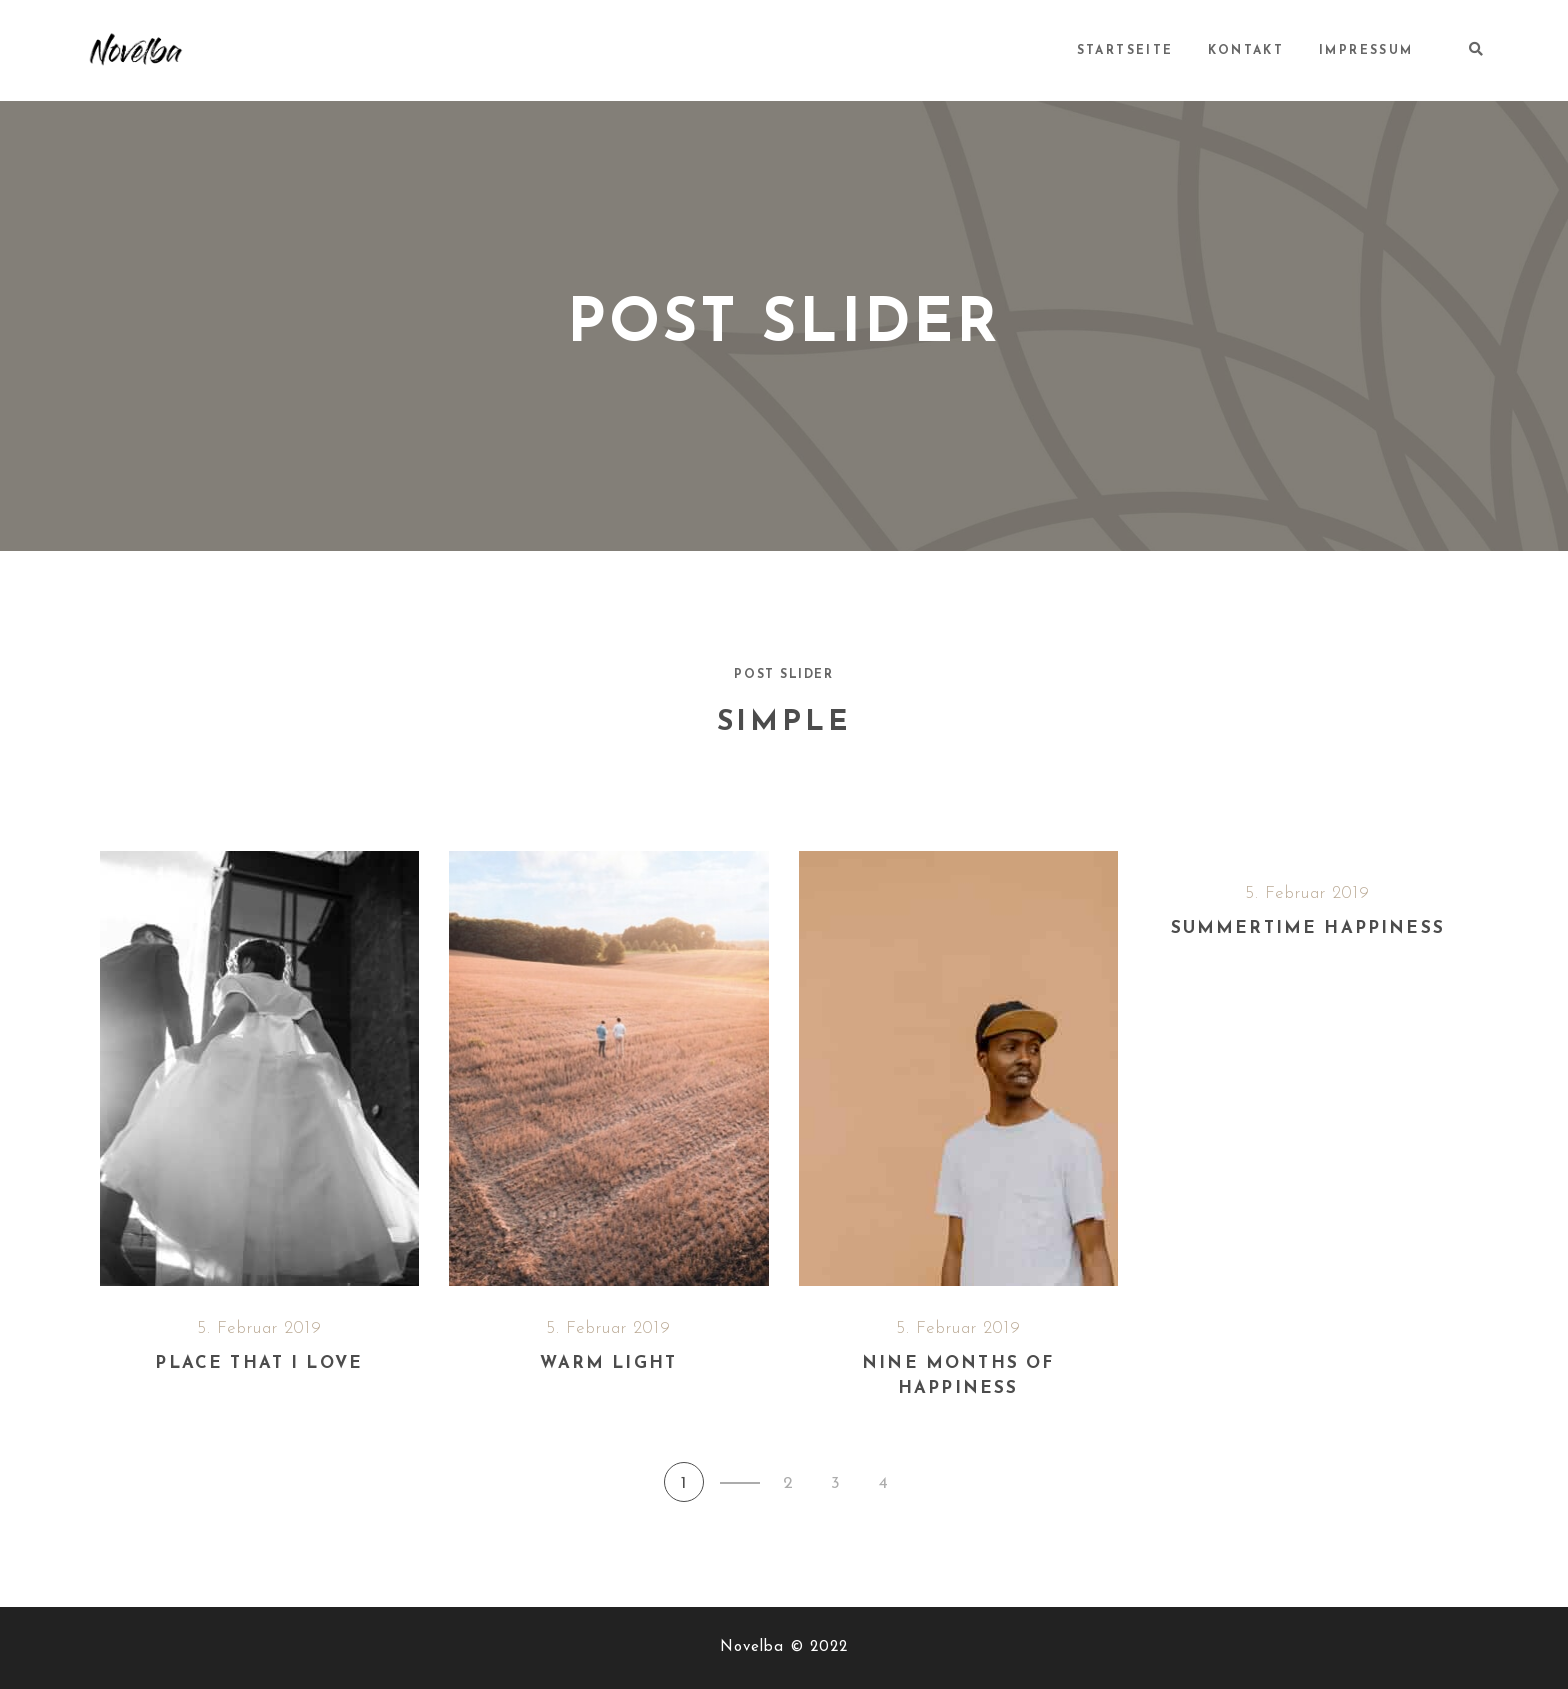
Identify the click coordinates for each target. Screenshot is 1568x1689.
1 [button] (683, 1483)
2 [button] (788, 1483)
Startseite (1127, 51)
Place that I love (259, 1363)
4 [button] (883, 1483)
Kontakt (1248, 51)
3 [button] (835, 1483)
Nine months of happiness (958, 1376)
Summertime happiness (1308, 928)
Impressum (1366, 51)
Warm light (609, 1363)
